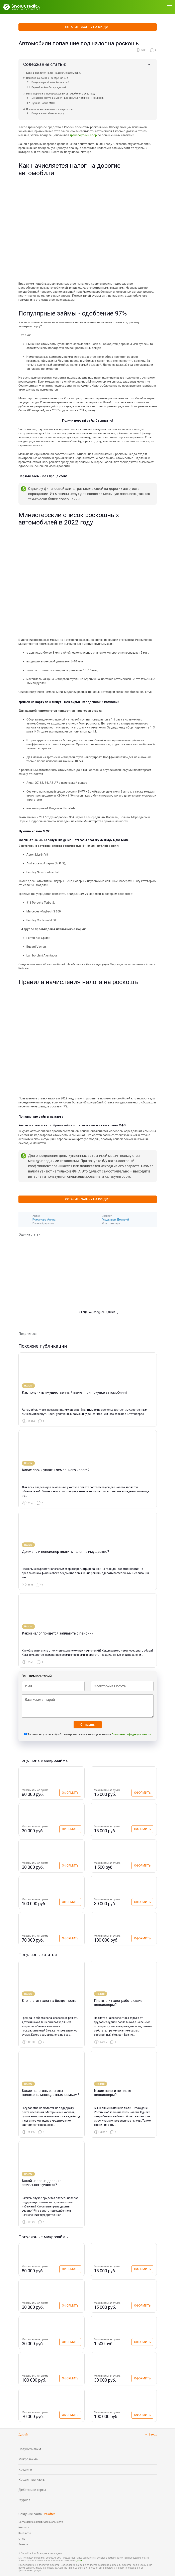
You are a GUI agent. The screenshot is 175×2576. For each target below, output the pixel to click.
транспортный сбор (83, 135)
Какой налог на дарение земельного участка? (42, 2183)
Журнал (24, 2500)
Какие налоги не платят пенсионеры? (113, 2093)
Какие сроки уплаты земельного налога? (55, 1470)
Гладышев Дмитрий (115, 1219)
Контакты (24, 2533)
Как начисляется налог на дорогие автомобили (53, 72)
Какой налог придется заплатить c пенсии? (57, 1633)
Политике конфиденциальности (131, 1734)
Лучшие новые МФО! (43, 103)
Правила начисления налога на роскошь (49, 109)
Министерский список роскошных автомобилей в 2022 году (60, 93)
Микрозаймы (28, 2459)
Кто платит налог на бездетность (49, 2001)
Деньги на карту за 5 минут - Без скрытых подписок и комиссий (67, 97)
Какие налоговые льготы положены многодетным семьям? (50, 2093)
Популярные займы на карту (47, 113)
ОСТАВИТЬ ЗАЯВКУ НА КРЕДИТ (87, 27)
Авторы (23, 2544)
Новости (23, 2527)
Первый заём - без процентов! (48, 87)
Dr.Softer (48, 2514)
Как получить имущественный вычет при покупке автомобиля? (74, 1392)
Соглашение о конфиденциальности (40, 2521)
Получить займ (29, 2449)
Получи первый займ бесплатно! (50, 82)
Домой (23, 2434)
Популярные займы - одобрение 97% (47, 78)
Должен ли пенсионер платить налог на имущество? (65, 1552)
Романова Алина (44, 1219)
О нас (21, 2538)
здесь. (79, 2560)
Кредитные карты (32, 2480)
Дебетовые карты (32, 2490)
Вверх (153, 2434)
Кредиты (25, 2469)
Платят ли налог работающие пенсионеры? (118, 2003)
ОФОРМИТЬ (70, 1792)
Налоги (28, 1385)
